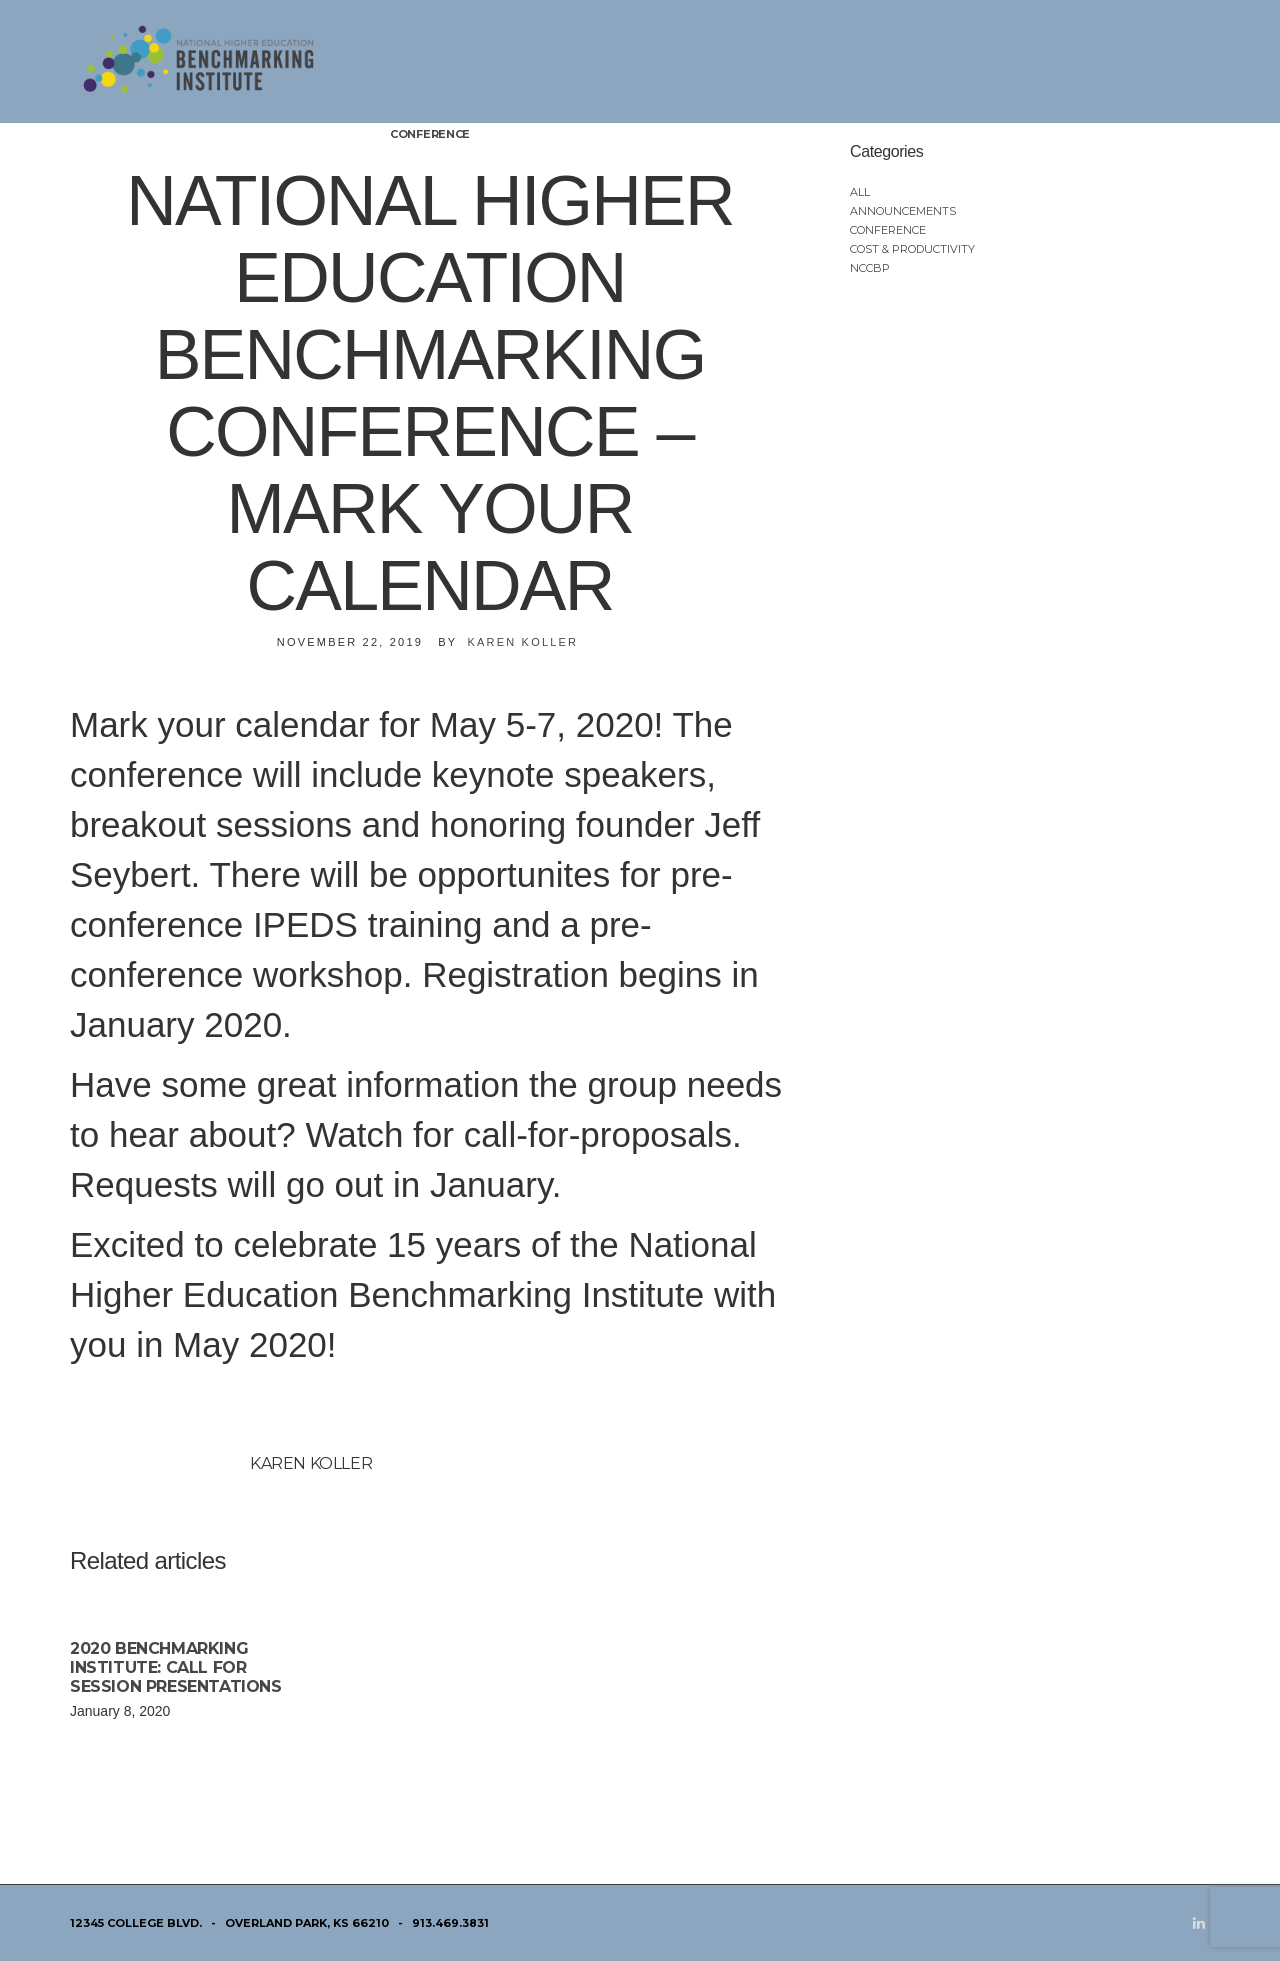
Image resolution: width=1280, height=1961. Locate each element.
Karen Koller (522, 642)
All (860, 192)
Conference (430, 134)
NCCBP (870, 268)
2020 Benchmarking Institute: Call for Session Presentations (176, 1667)
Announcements (903, 211)
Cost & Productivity (912, 249)
